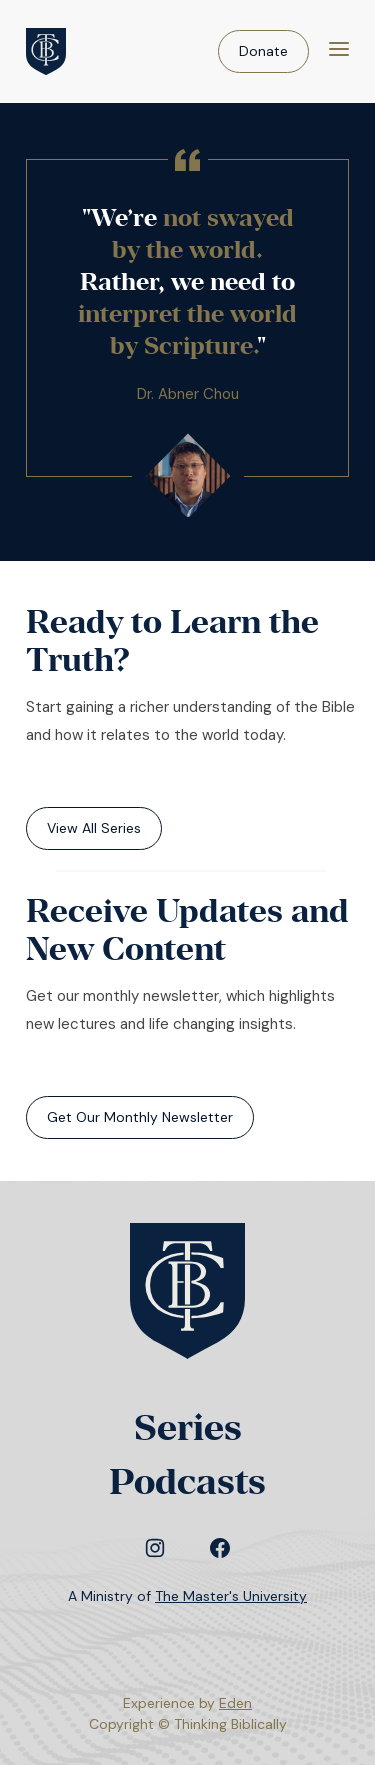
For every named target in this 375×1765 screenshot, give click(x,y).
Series (188, 1427)
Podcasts (187, 1481)
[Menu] (339, 51)
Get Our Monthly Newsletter (140, 1117)
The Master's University (231, 1596)
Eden (235, 1703)
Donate (263, 51)
